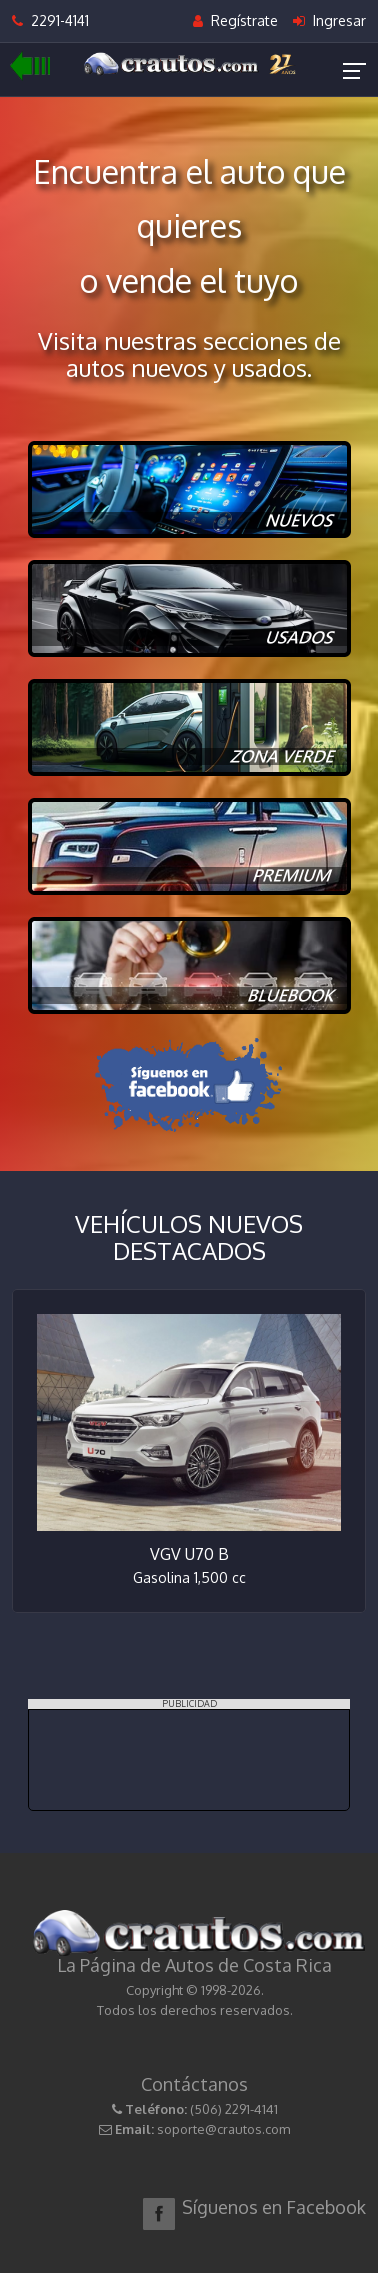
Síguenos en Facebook (274, 2207)
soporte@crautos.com (223, 2129)
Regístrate (235, 20)
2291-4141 (50, 20)
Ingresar (329, 20)
